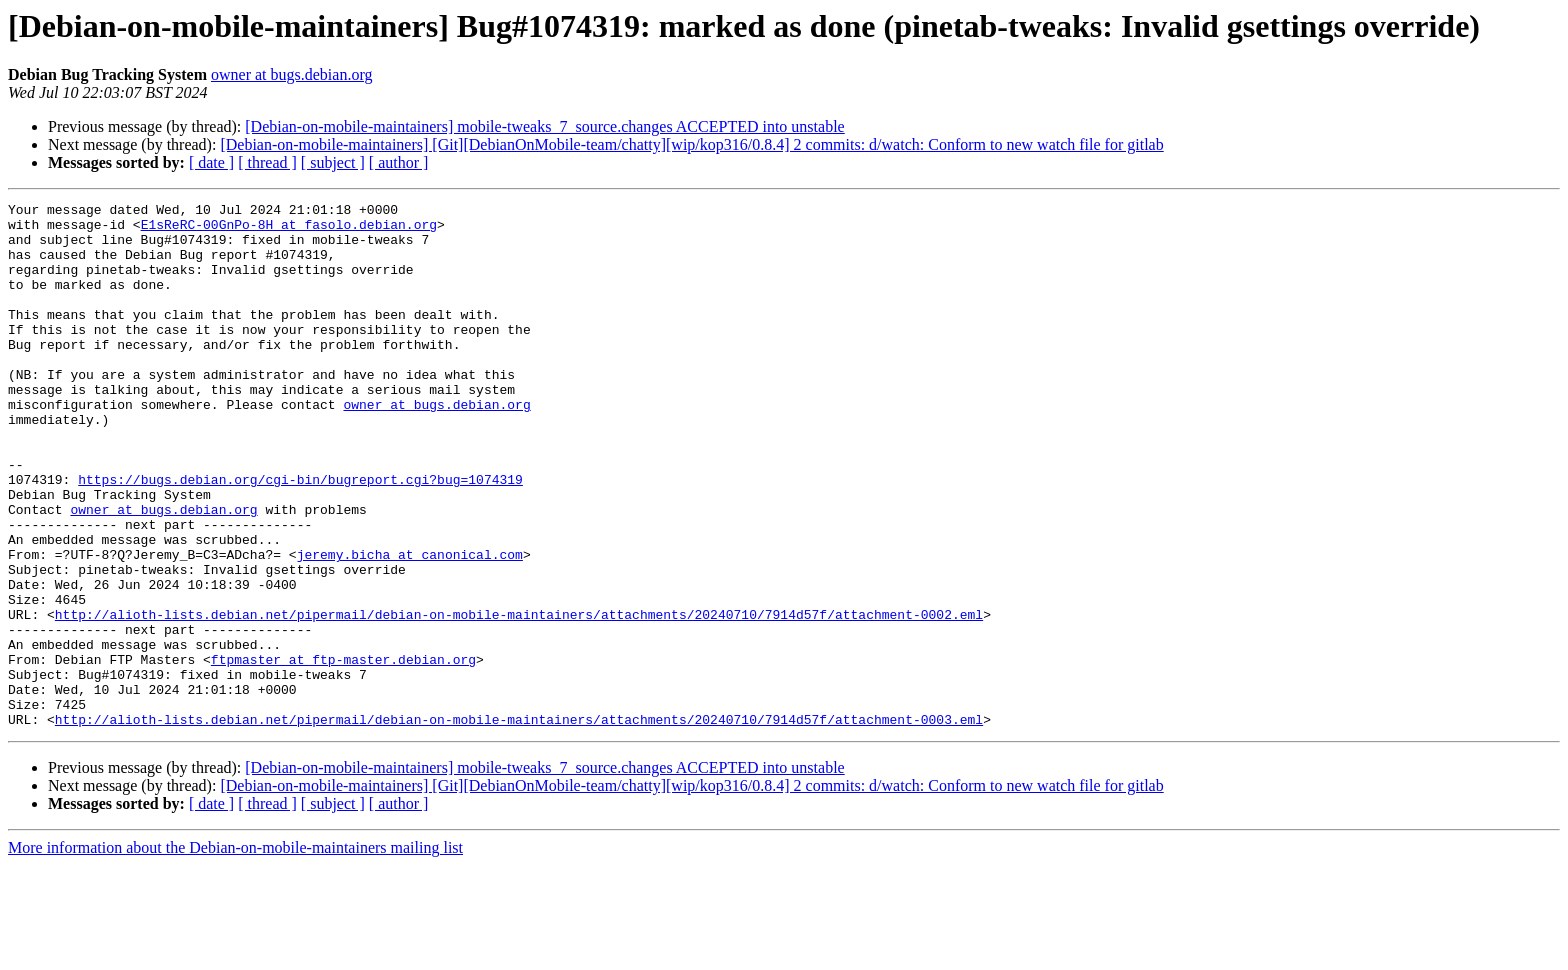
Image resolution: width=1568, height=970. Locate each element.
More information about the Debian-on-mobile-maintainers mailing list (235, 952)
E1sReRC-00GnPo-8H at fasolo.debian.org (289, 230)
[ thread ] (267, 162)
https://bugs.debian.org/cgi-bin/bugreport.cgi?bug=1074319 (300, 536)
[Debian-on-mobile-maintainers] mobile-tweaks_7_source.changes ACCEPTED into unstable (544, 126)
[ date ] (211, 162)
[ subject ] (333, 162)
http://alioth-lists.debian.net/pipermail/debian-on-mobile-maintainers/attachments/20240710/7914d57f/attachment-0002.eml (519, 698)
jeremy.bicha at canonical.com (410, 626)
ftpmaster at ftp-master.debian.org (343, 752)
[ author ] (399, 162)
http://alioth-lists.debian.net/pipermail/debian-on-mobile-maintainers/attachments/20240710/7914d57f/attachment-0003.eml (519, 824)
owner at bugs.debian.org (291, 74)
